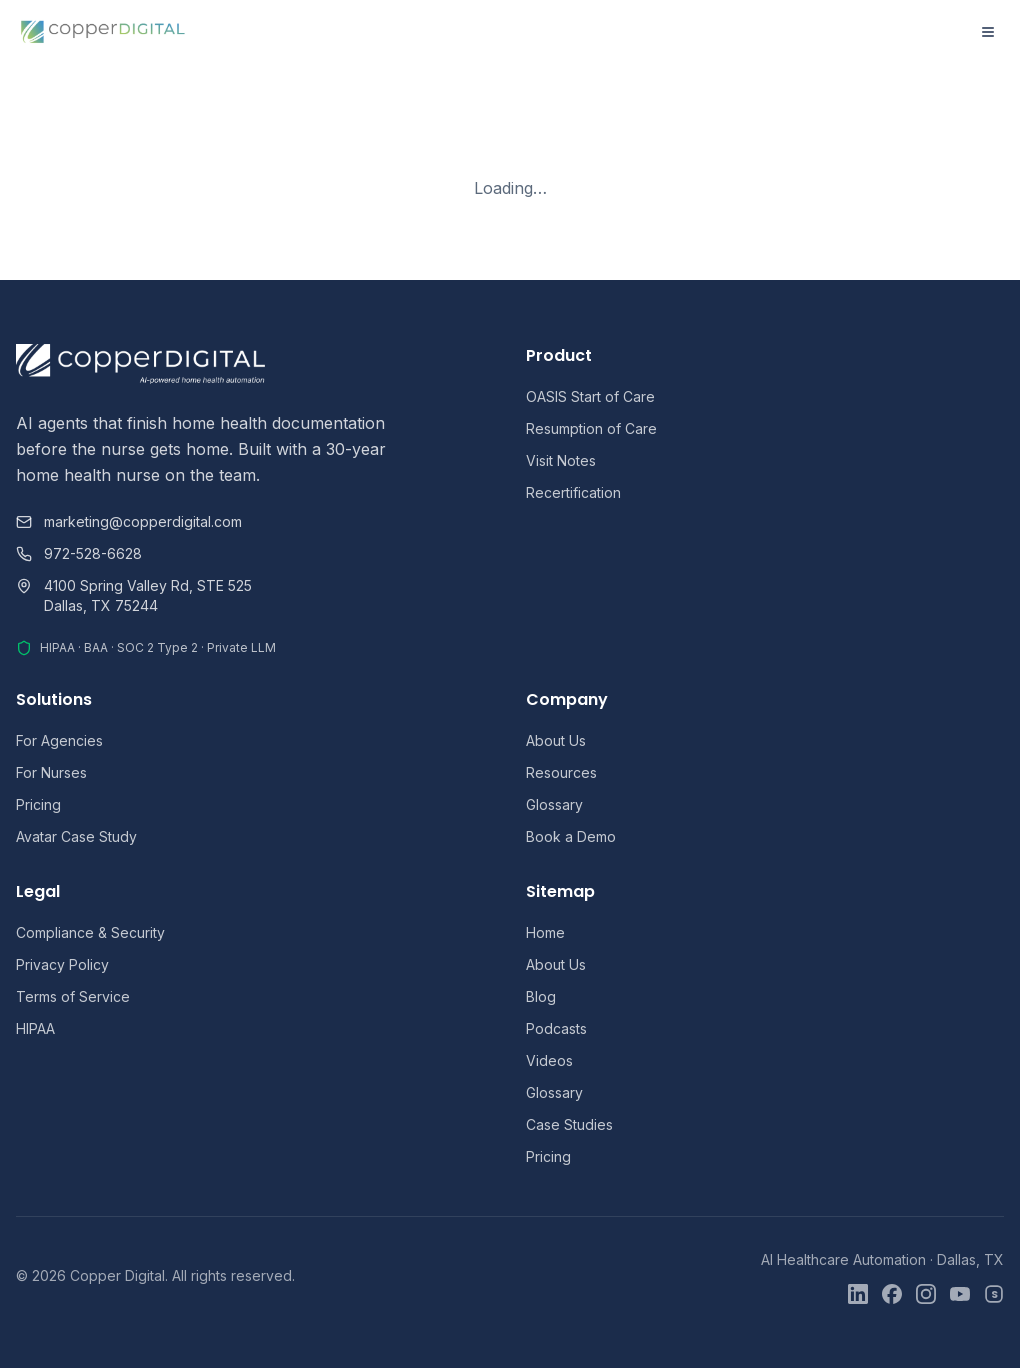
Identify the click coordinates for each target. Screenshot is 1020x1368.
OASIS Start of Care (590, 396)
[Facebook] (892, 1294)
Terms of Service (73, 996)
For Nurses (51, 772)
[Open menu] (988, 32)
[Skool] (994, 1294)
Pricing (38, 804)
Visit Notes (561, 460)
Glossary (554, 804)
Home (545, 932)
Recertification (573, 492)
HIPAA (35, 1028)
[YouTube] (960, 1294)
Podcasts (556, 1028)
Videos (549, 1060)
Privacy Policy (62, 964)
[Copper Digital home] (103, 32)
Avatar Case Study (76, 836)
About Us (556, 740)
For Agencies (59, 740)
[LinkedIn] (858, 1294)
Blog (541, 996)
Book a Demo (571, 836)
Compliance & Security (90, 932)
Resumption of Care (591, 428)
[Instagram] (926, 1294)
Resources (561, 772)
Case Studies (569, 1124)
